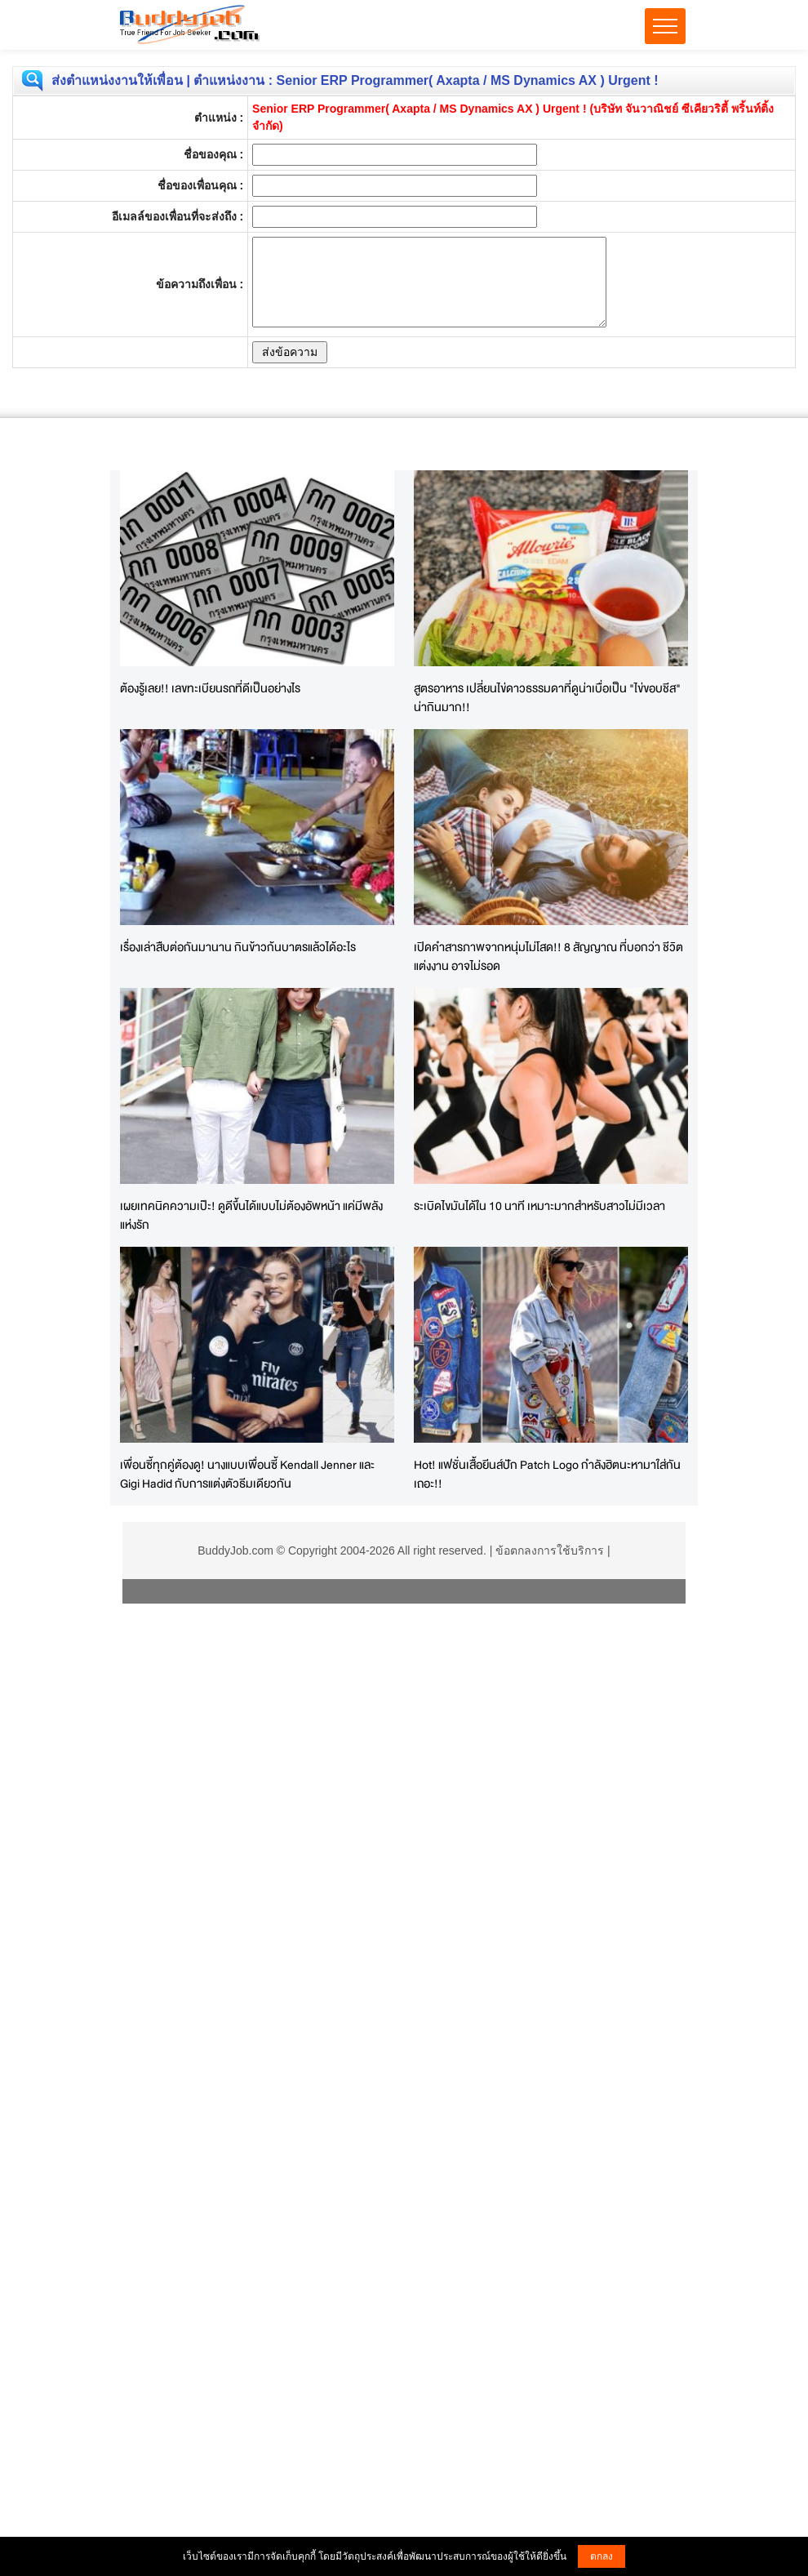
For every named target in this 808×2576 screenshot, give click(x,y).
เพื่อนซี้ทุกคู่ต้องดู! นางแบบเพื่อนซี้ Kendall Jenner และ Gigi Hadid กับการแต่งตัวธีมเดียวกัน (247, 1474)
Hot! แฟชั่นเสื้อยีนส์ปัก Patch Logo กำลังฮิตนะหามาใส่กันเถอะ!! (547, 1474)
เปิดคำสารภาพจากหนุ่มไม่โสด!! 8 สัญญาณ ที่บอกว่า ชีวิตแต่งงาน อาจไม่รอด (548, 956)
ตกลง (601, 2556)
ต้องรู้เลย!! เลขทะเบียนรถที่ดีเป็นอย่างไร (210, 687)
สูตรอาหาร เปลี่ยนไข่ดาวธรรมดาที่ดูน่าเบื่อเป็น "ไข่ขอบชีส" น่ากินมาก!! (547, 697)
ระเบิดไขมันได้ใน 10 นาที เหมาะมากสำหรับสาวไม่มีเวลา (539, 1205)
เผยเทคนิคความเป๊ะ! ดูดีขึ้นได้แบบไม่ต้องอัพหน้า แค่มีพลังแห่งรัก (251, 1215)
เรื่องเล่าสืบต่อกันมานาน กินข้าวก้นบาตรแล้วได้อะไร (238, 946)
